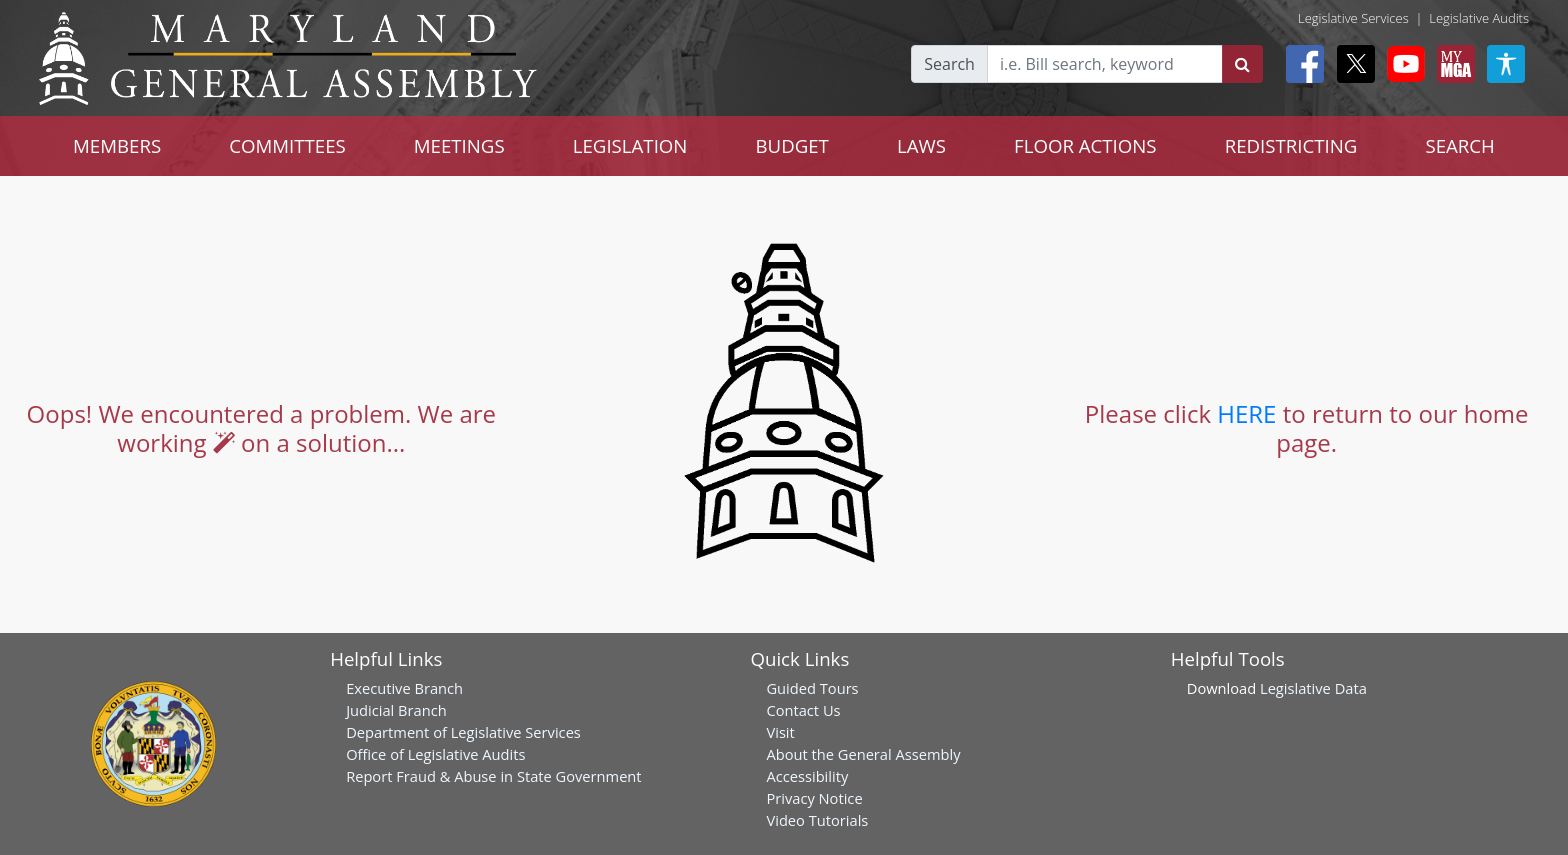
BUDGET (791, 145)
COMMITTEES (287, 145)
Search (949, 64)
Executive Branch (404, 688)
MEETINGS (459, 145)
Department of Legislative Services (463, 732)
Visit (780, 732)
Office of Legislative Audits (435, 754)
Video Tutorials (817, 820)
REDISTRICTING (1291, 145)
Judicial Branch (396, 710)
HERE (1246, 413)
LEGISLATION (630, 145)
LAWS (921, 145)
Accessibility (807, 776)
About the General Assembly (863, 754)
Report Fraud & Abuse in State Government (493, 776)
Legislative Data (1313, 688)
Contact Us (803, 710)
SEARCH (1459, 145)
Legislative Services (1353, 18)
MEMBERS (117, 145)
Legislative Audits (1479, 18)
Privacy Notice (814, 798)
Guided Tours (812, 688)
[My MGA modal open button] (1452, 64)
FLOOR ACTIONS (1085, 145)
